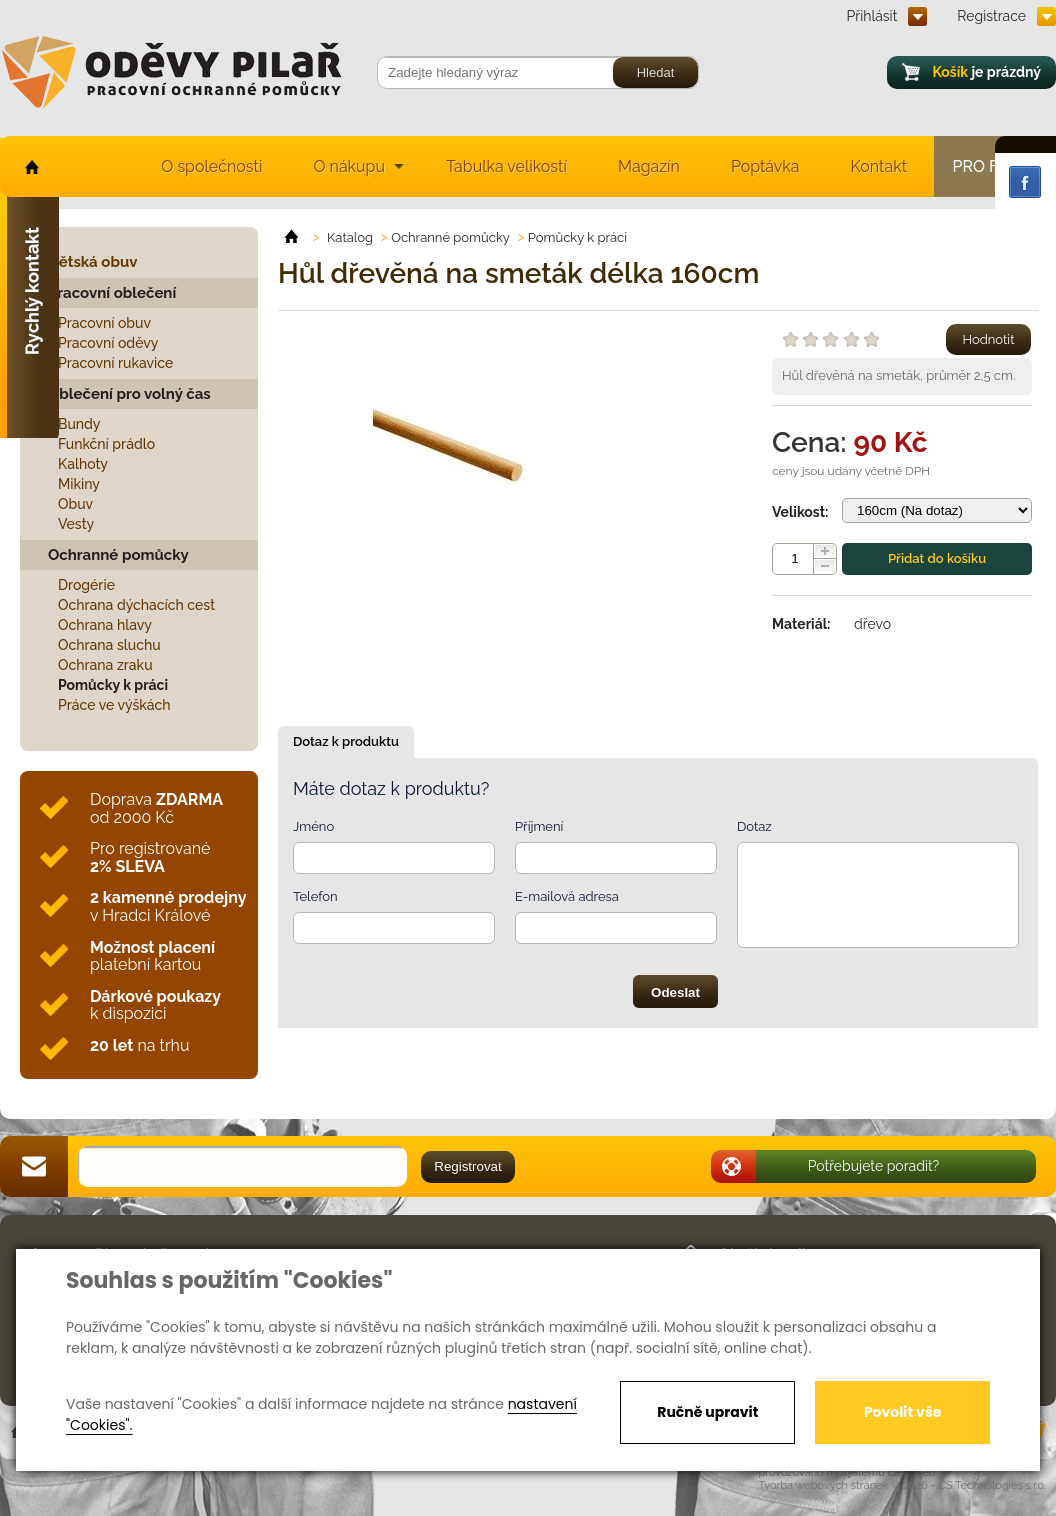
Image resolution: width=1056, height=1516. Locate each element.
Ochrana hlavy (105, 625)
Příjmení (539, 826)
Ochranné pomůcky (118, 555)
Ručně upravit (707, 1412)
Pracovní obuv (104, 323)
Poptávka (765, 166)
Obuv (75, 504)
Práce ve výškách (114, 705)
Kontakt (879, 166)
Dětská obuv (92, 262)
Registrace (991, 16)
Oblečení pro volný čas (129, 394)
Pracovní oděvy (108, 343)
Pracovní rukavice (115, 363)
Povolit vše (902, 1412)
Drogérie (86, 585)
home (30, 166)
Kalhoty (83, 464)
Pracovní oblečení (112, 293)
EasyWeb (912, 1472)
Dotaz (754, 826)
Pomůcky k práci (113, 685)
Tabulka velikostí (506, 166)
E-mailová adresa (567, 896)
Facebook (1025, 182)
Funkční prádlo (106, 444)
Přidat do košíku (937, 558)
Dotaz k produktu (346, 741)
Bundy (79, 424)
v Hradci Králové (168, 906)
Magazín (649, 166)
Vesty (76, 524)
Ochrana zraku (105, 665)
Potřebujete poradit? (874, 1166)
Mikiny (79, 484)
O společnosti (211, 166)
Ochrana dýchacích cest (136, 605)
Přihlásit (872, 16)
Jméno (313, 826)
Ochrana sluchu (109, 645)
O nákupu (349, 166)
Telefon (315, 896)
